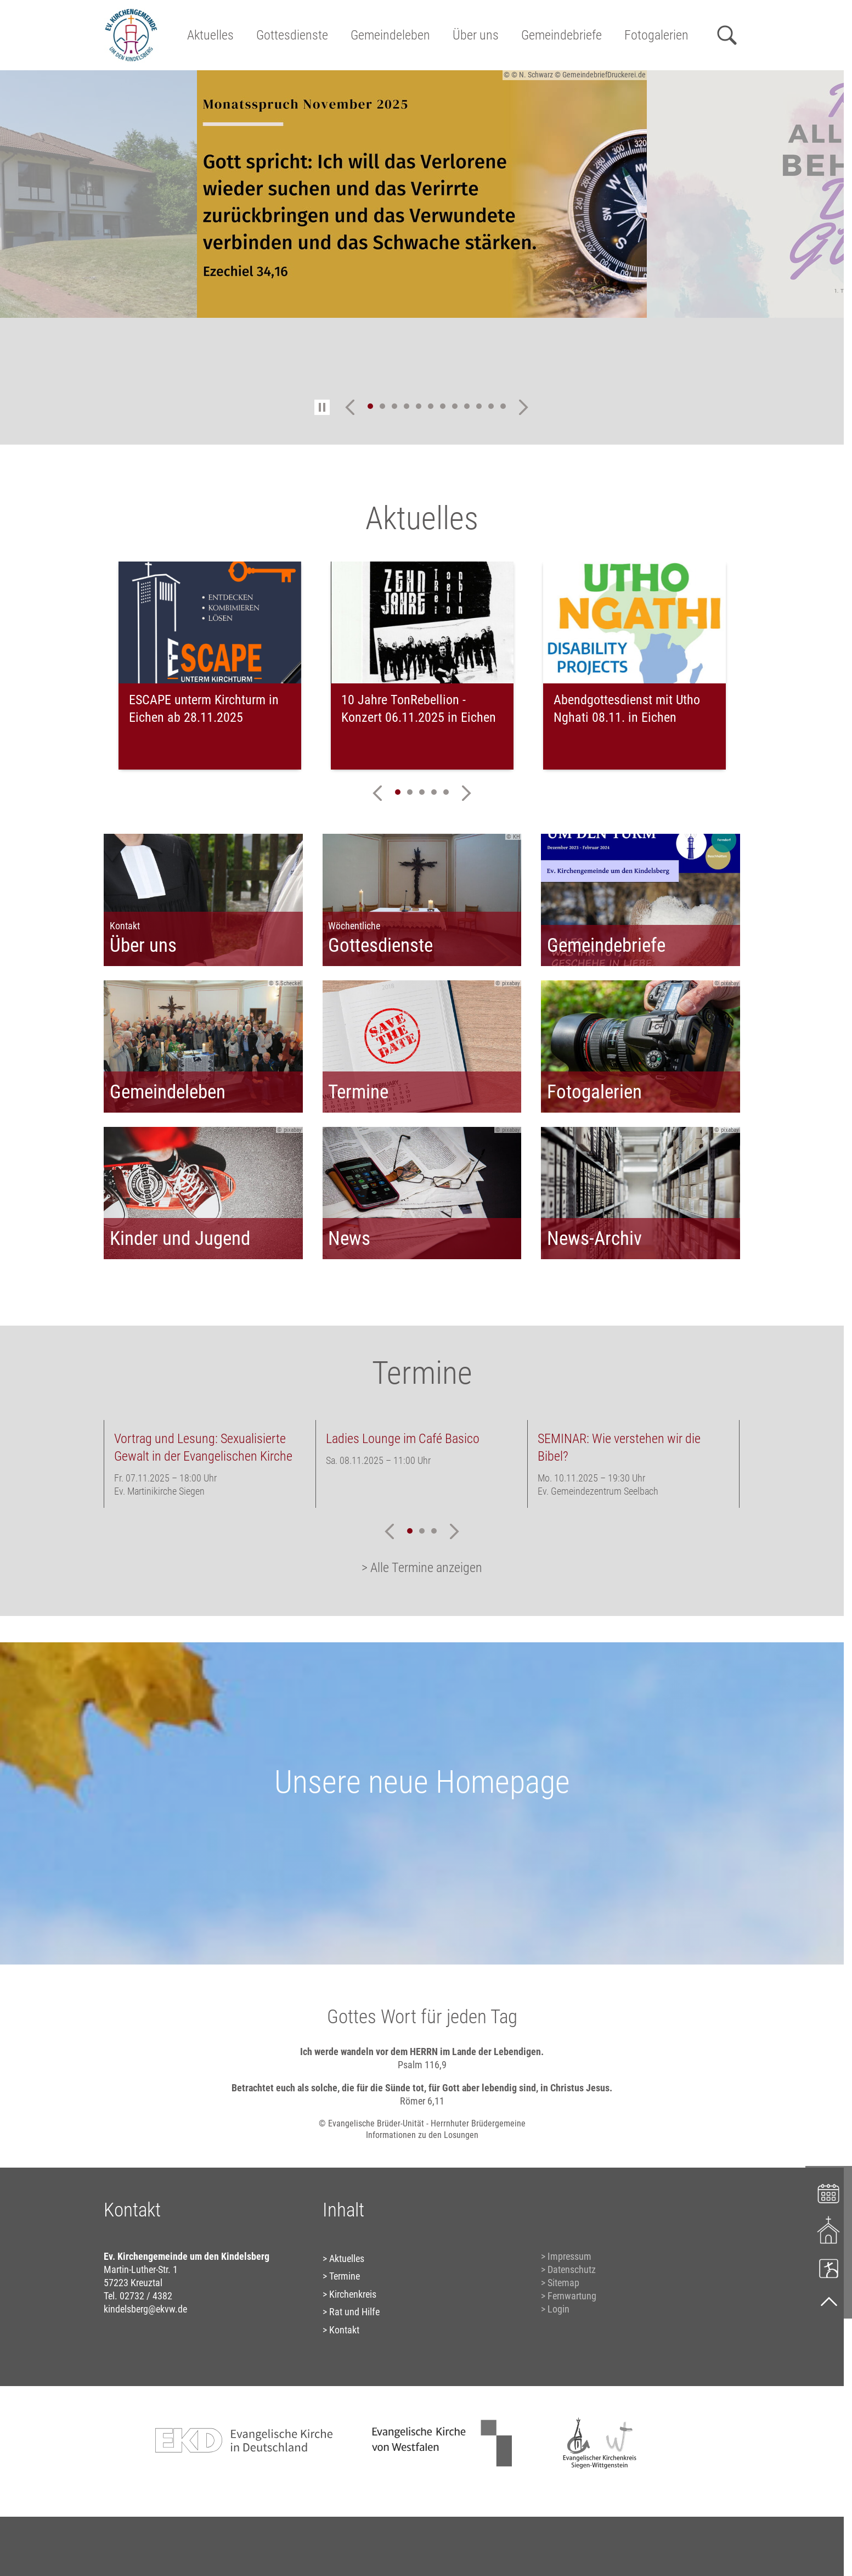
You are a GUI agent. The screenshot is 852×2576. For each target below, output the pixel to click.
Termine (344, 2276)
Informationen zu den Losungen (422, 2135)
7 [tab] (442, 406)
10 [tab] (479, 406)
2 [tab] (382, 406)
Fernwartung (572, 2296)
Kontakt (344, 2330)
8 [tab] (455, 406)
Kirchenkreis (352, 2294)
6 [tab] (430, 406)
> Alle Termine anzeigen (422, 1567)
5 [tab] (418, 406)
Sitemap (563, 2282)
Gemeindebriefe (561, 35)
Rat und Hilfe (354, 2311)
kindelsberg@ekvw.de (145, 2309)
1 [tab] (370, 406)
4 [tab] (406, 406)
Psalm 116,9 (422, 2064)
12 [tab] (503, 406)
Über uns (476, 35)
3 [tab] (394, 406)
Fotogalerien (656, 35)
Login (558, 2309)
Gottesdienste (292, 35)
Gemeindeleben (390, 35)
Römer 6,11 (422, 2101)
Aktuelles (210, 35)
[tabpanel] (422, 194)
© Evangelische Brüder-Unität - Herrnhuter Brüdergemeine (422, 2123)
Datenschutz (572, 2269)
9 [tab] (467, 406)
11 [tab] (491, 406)
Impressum (569, 2256)
